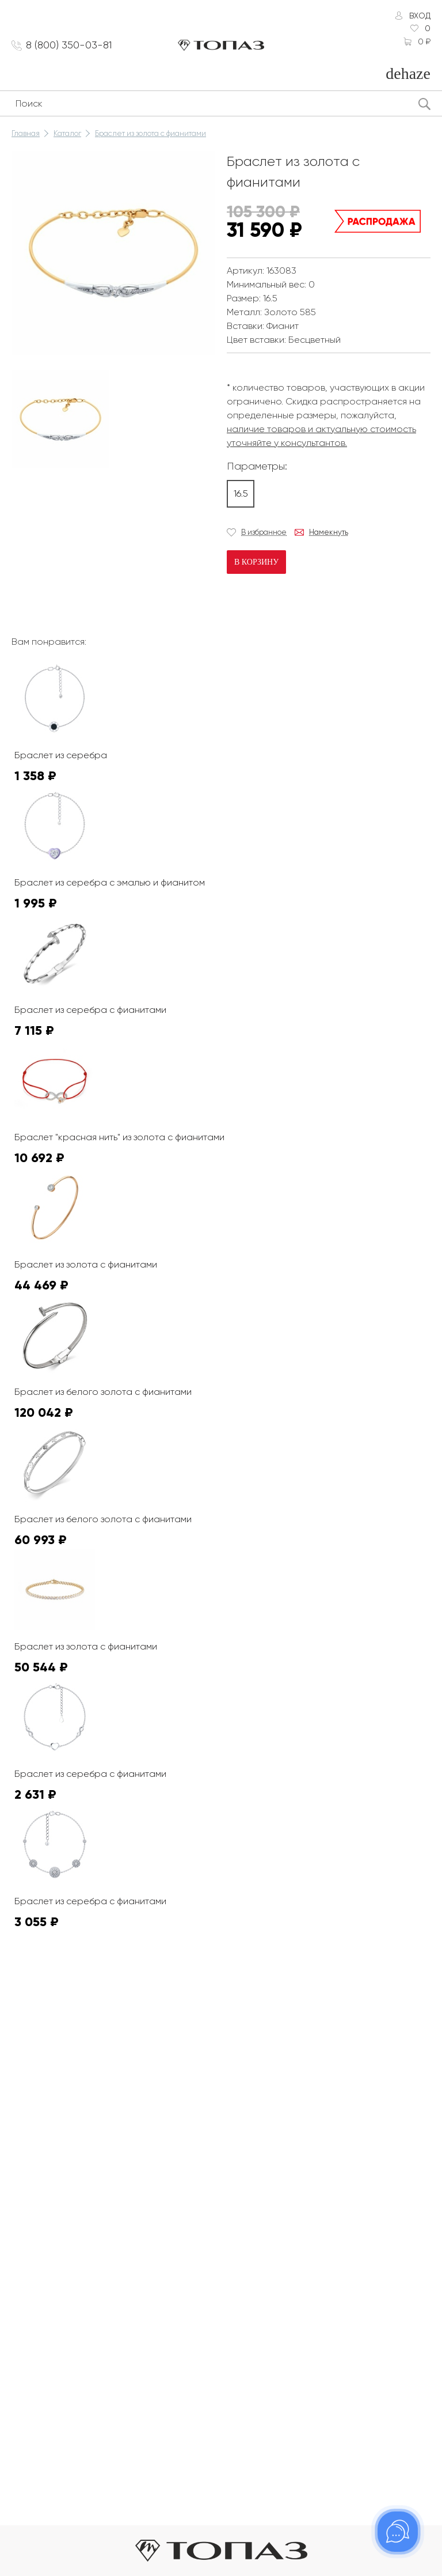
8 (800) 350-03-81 (69, 45)
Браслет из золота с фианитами (150, 133)
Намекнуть (328, 532)
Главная (26, 133)
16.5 (241, 493)
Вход (419, 15)
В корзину (256, 562)
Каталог (67, 133)
